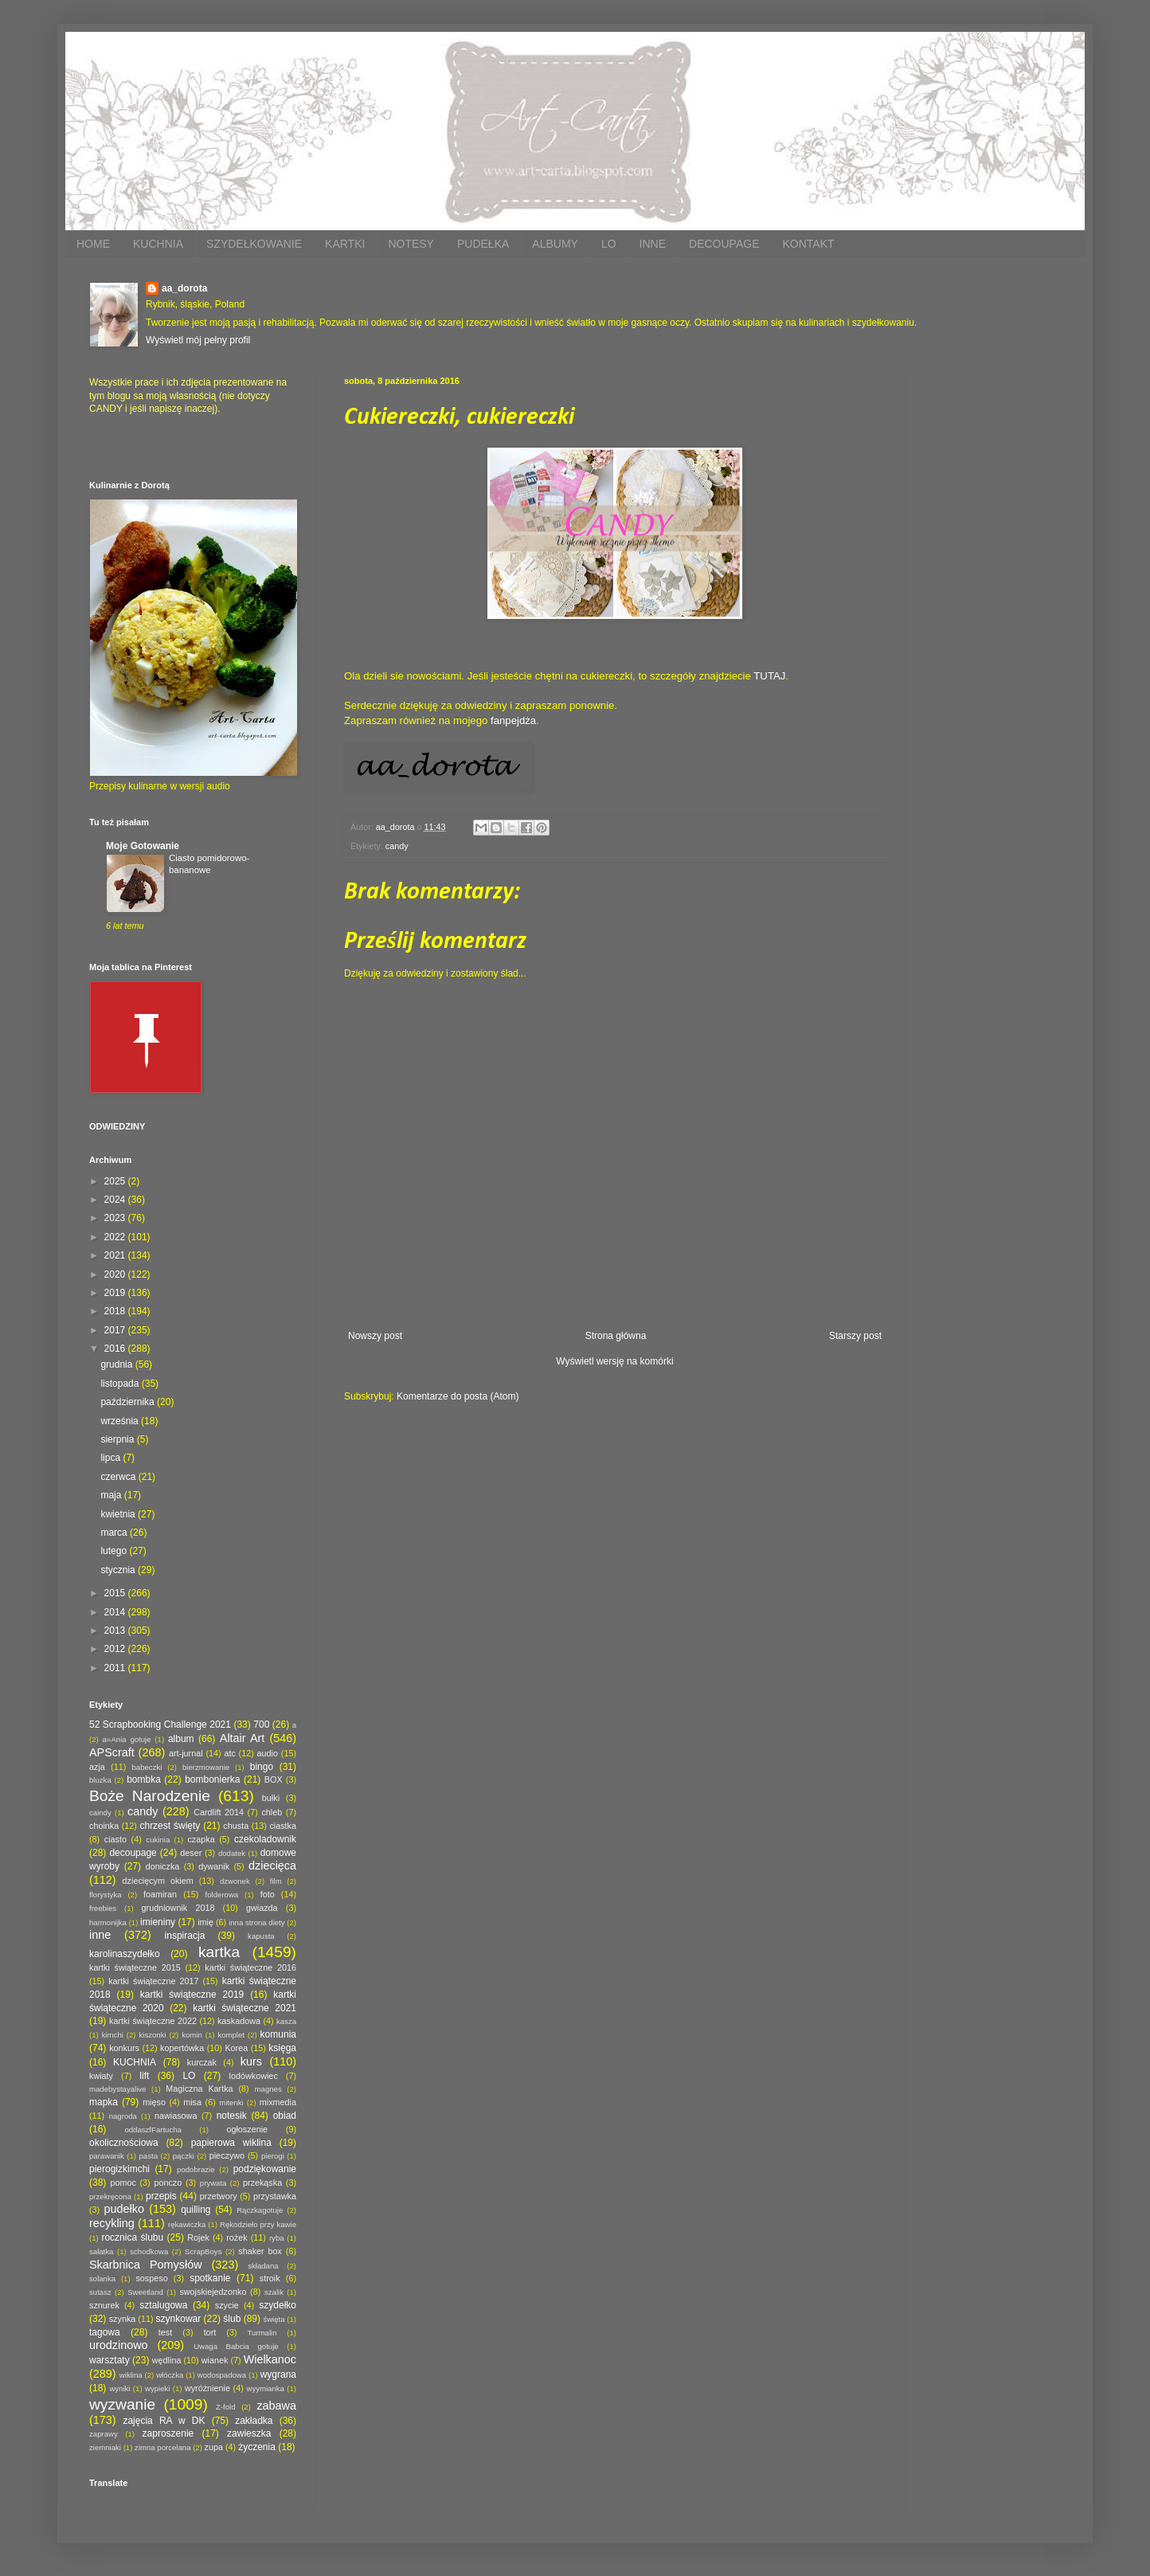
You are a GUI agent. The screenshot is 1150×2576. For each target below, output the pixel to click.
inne (100, 1934)
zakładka (253, 2420)
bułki (271, 1798)
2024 (116, 1199)
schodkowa (149, 2251)
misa (192, 2102)
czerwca (119, 1476)
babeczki (147, 1767)
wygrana (278, 2374)
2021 (116, 1255)
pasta (148, 2155)
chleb (271, 1812)
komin (192, 2034)
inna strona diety (256, 1922)
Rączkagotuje (260, 2210)
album (181, 1738)
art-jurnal (186, 1753)
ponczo (168, 2182)
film (276, 1881)
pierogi (272, 2155)
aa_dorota (184, 288)
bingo (261, 1766)
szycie (227, 2305)
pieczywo (226, 2155)
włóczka (169, 2374)
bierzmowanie (205, 1767)
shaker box (260, 2251)
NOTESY (411, 243)
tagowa (104, 2332)
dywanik (213, 1866)
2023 (116, 1217)
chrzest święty (169, 1825)
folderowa (222, 1894)
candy (397, 846)
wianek (215, 2360)
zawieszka (249, 2433)
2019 (116, 1292)
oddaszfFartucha (152, 2129)
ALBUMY (555, 243)
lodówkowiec (253, 2076)
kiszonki (152, 2034)
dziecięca (272, 1865)
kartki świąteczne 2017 (153, 1981)
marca (115, 1532)
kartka (219, 1952)
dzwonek (235, 1881)
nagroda (123, 2116)
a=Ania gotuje (127, 1739)
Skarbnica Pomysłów (145, 2264)
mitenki (231, 2102)
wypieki (157, 2388)
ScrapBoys (203, 2251)
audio (267, 1753)
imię (205, 1922)
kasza (286, 2021)
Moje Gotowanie (142, 845)
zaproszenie (168, 2433)
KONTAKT (808, 243)
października (128, 1401)
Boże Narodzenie (149, 1795)
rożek (236, 2237)
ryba (276, 2237)
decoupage (132, 1852)
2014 (116, 1612)
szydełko (277, 2305)
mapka (103, 2102)
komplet (230, 2034)
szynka (122, 2318)
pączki (183, 2155)
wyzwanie (122, 2404)
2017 (116, 1330)
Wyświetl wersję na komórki (614, 1361)
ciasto (115, 1839)
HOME (93, 243)
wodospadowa (222, 2374)
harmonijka (108, 1922)
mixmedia (278, 2102)
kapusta (261, 1936)
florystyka (105, 1894)
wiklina (131, 2374)
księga (282, 2047)
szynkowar (178, 2318)
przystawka (274, 2196)
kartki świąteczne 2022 (153, 2021)
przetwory (218, 2196)
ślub (232, 2318)
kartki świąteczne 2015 (135, 1967)
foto (267, 1894)
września (120, 1421)
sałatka (101, 2251)
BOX (273, 1779)
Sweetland (145, 2292)
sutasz (100, 2292)
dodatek (231, 1853)
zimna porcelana (162, 2447)
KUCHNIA (158, 243)
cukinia (158, 1839)
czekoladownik (265, 1839)
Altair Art (242, 1738)
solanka (102, 2278)
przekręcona (110, 2196)
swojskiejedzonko (212, 2291)
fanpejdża (513, 720)
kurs (251, 2061)
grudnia (117, 1364)
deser (190, 1853)
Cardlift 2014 (219, 1812)
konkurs (124, 2048)
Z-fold (226, 2406)
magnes (268, 2089)
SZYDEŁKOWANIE (254, 243)
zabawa (276, 2405)
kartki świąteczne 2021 (244, 2008)
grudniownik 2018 (178, 1907)
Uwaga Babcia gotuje (236, 2346)
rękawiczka (186, 2224)
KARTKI (345, 243)
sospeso (151, 2278)
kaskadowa (238, 2021)
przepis (161, 2196)
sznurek (104, 2305)
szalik (274, 2292)
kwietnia (119, 1514)
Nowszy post (375, 1335)
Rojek (198, 2237)
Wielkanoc (270, 2359)
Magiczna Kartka (199, 2088)
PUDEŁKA (483, 243)
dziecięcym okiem (158, 1880)
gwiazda (262, 1907)
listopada (120, 1383)
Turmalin (262, 2332)
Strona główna (616, 1335)
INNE (653, 243)
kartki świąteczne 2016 (250, 1967)
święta (273, 2319)
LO (608, 243)
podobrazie (195, 2169)
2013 (116, 1630)
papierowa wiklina (231, 2142)
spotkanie (210, 2278)
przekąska (262, 2182)
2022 (116, 1237)
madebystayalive (117, 2089)
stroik (270, 2278)
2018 (116, 1311)
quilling (195, 2209)
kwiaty (101, 2076)
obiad (284, 2115)
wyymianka (265, 2388)
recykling (112, 2223)
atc (229, 1753)
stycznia (119, 1570)
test (165, 2332)
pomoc (122, 2182)
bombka (144, 1779)
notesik (232, 2115)
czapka (200, 1839)
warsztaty (109, 2360)
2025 (116, 1181)
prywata (213, 2183)
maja (111, 1495)
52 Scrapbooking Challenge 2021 (160, 1724)
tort (210, 2332)
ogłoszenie (247, 2129)
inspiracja (185, 1935)
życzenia (257, 2447)
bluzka (100, 1779)
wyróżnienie (207, 2388)
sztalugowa (163, 2305)
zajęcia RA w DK (164, 2420)
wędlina (167, 2360)
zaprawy (103, 2433)
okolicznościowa (123, 2142)
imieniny (157, 1922)
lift (144, 2075)
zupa (214, 2447)
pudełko (124, 2208)
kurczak (202, 2062)
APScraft (112, 1752)
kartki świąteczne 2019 (192, 1994)
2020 (116, 1274)
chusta (235, 1825)
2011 (116, 1668)
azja (97, 1766)
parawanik (106, 2155)
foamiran (160, 1894)
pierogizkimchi (119, 2169)
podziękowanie (264, 2169)
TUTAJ (769, 676)
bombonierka (212, 1779)
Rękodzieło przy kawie (258, 2224)
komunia (278, 2034)
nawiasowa (176, 2115)
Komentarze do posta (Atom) (457, 1396)
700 (261, 1724)
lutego (114, 1550)
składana (263, 2265)
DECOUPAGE (724, 243)
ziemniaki (105, 2447)
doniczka (163, 1866)
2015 (116, 1593)
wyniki (119, 2388)
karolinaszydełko (124, 1953)
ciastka (282, 1825)
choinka (104, 1825)
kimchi (112, 2034)
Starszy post (855, 1335)
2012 (116, 1648)
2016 (116, 1348)
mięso (154, 2102)
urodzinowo (118, 2345)
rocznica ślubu (132, 2237)
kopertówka (182, 2048)
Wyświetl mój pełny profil (198, 340)
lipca (111, 1457)
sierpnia (118, 1439)
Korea (236, 2048)
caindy (100, 1812)
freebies (102, 1908)
